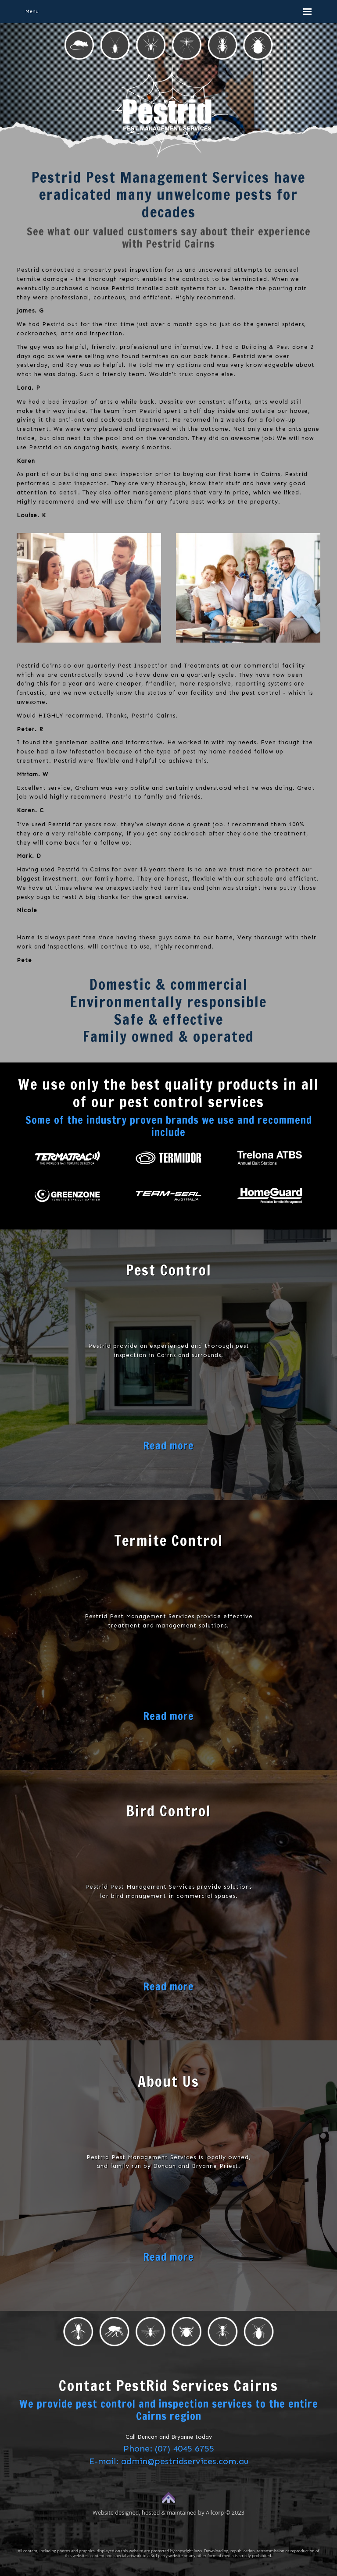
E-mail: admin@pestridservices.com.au (168, 2461)
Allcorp (215, 2512)
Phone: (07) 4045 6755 (168, 2448)
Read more (168, 1445)
